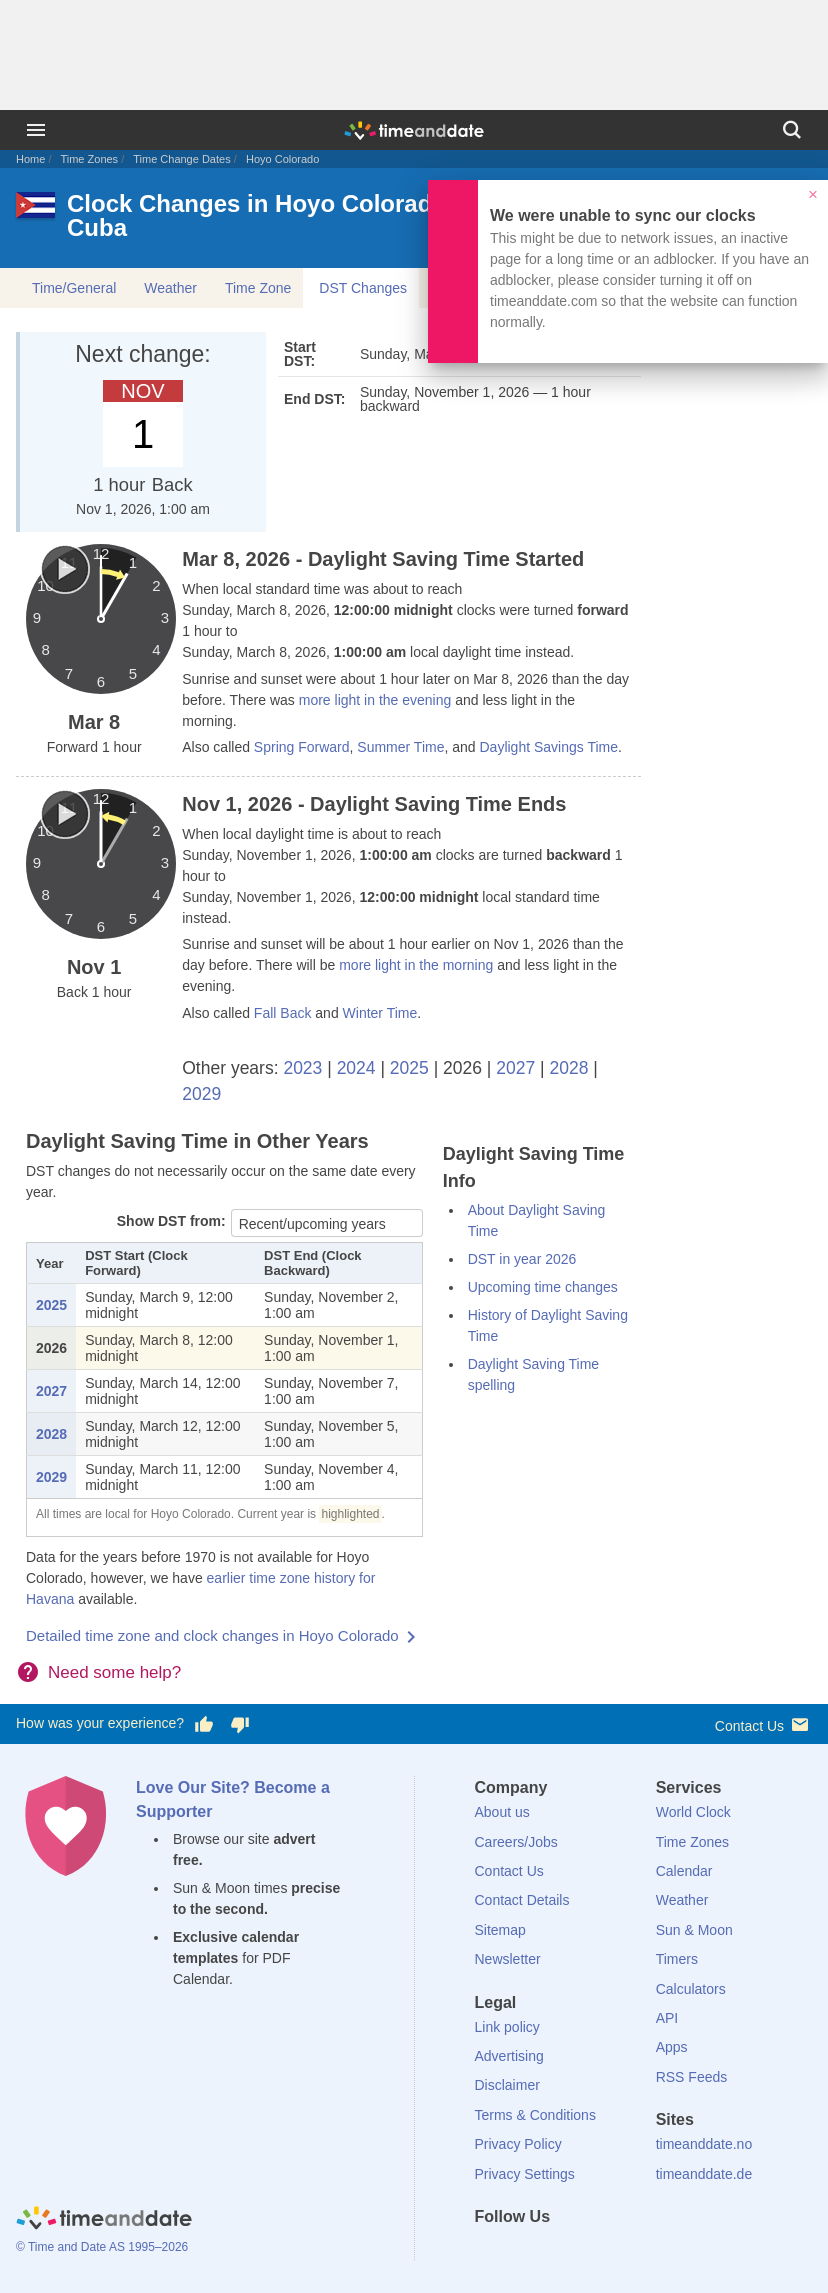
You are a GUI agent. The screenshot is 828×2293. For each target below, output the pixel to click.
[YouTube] (625, 2253)
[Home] (104, 2221)
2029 (201, 1094)
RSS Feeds (692, 2077)
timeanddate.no (704, 2144)
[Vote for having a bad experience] (240, 1724)
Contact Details (522, 1900)
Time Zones (89, 159)
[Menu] (36, 130)
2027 (515, 1068)
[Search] (792, 130)
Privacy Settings (525, 2174)
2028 (569, 1068)
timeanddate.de (704, 2174)
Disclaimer (507, 2085)
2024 (356, 1068)
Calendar (684, 1871)
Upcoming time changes (543, 1287)
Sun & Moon (694, 1930)
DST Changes (363, 288)
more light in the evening (375, 700)
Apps (672, 2047)
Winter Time (380, 1013)
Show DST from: (171, 1221)
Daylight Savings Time (548, 747)
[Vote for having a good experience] (204, 1724)
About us (502, 1812)
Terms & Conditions (535, 2115)
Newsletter (508, 1959)
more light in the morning (416, 965)
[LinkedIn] (557, 2253)
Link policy (507, 2027)
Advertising (509, 2056)
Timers (677, 1959)
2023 (302, 1068)
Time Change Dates (181, 159)
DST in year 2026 (522, 1259)
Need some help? (114, 1672)
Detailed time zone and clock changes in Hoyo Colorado (212, 1635)
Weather (170, 288)
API (667, 2018)
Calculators (691, 1989)
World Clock (693, 1812)
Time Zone (258, 288)
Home (30, 159)
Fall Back (283, 1013)
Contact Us (763, 1724)
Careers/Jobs (516, 1842)
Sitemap (500, 1930)
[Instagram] (591, 2253)
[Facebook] (490, 2253)
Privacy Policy (518, 2144)
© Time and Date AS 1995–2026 (102, 2247)
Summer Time (400, 747)
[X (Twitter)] (523, 2253)
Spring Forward (302, 747)
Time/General (74, 288)
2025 (409, 1068)
